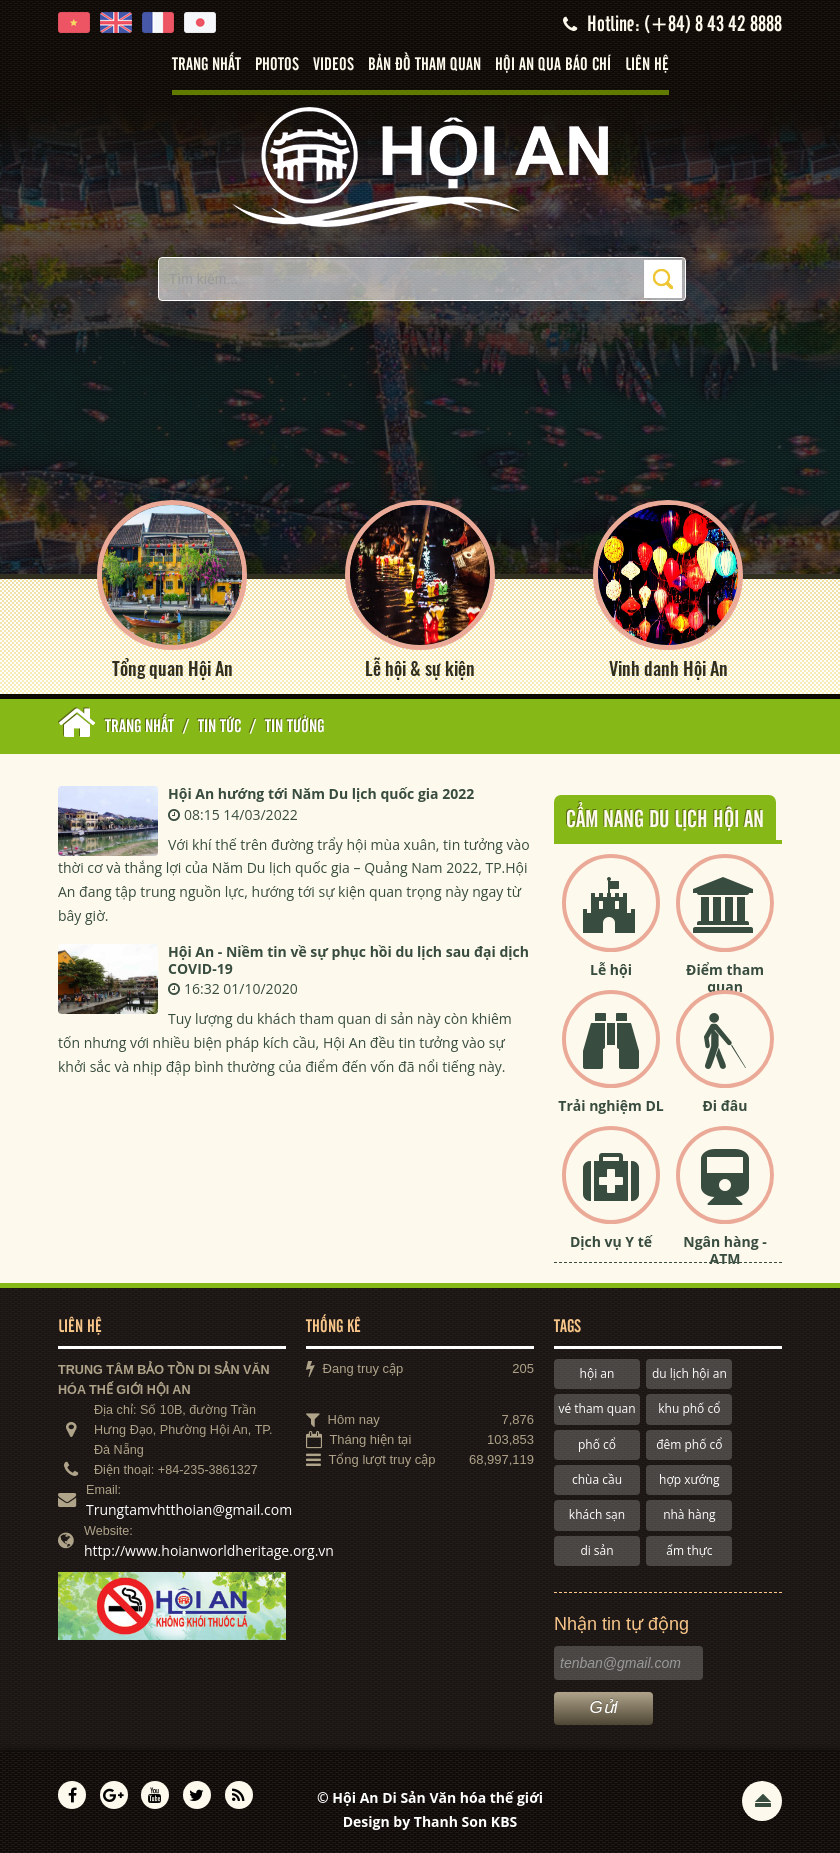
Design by (430, 1821)
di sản (596, 1550)
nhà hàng (689, 1514)
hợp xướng (689, 1479)
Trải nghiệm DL (610, 1105)
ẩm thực (689, 1550)
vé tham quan (596, 1408)
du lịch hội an (689, 1373)
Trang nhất (206, 65)
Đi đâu (724, 1105)
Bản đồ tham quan (424, 65)
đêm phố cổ (689, 1444)
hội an (597, 1373)
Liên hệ (647, 65)
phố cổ (597, 1444)
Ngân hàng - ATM (725, 1250)
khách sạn (597, 1514)
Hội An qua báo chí (553, 65)
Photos (277, 65)
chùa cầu (597, 1479)
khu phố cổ (689, 1408)
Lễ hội (611, 969)
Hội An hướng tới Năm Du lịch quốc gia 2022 (321, 793)
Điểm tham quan (725, 978)
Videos (333, 65)
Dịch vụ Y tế (611, 1241)
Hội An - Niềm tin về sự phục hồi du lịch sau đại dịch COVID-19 (348, 960)
